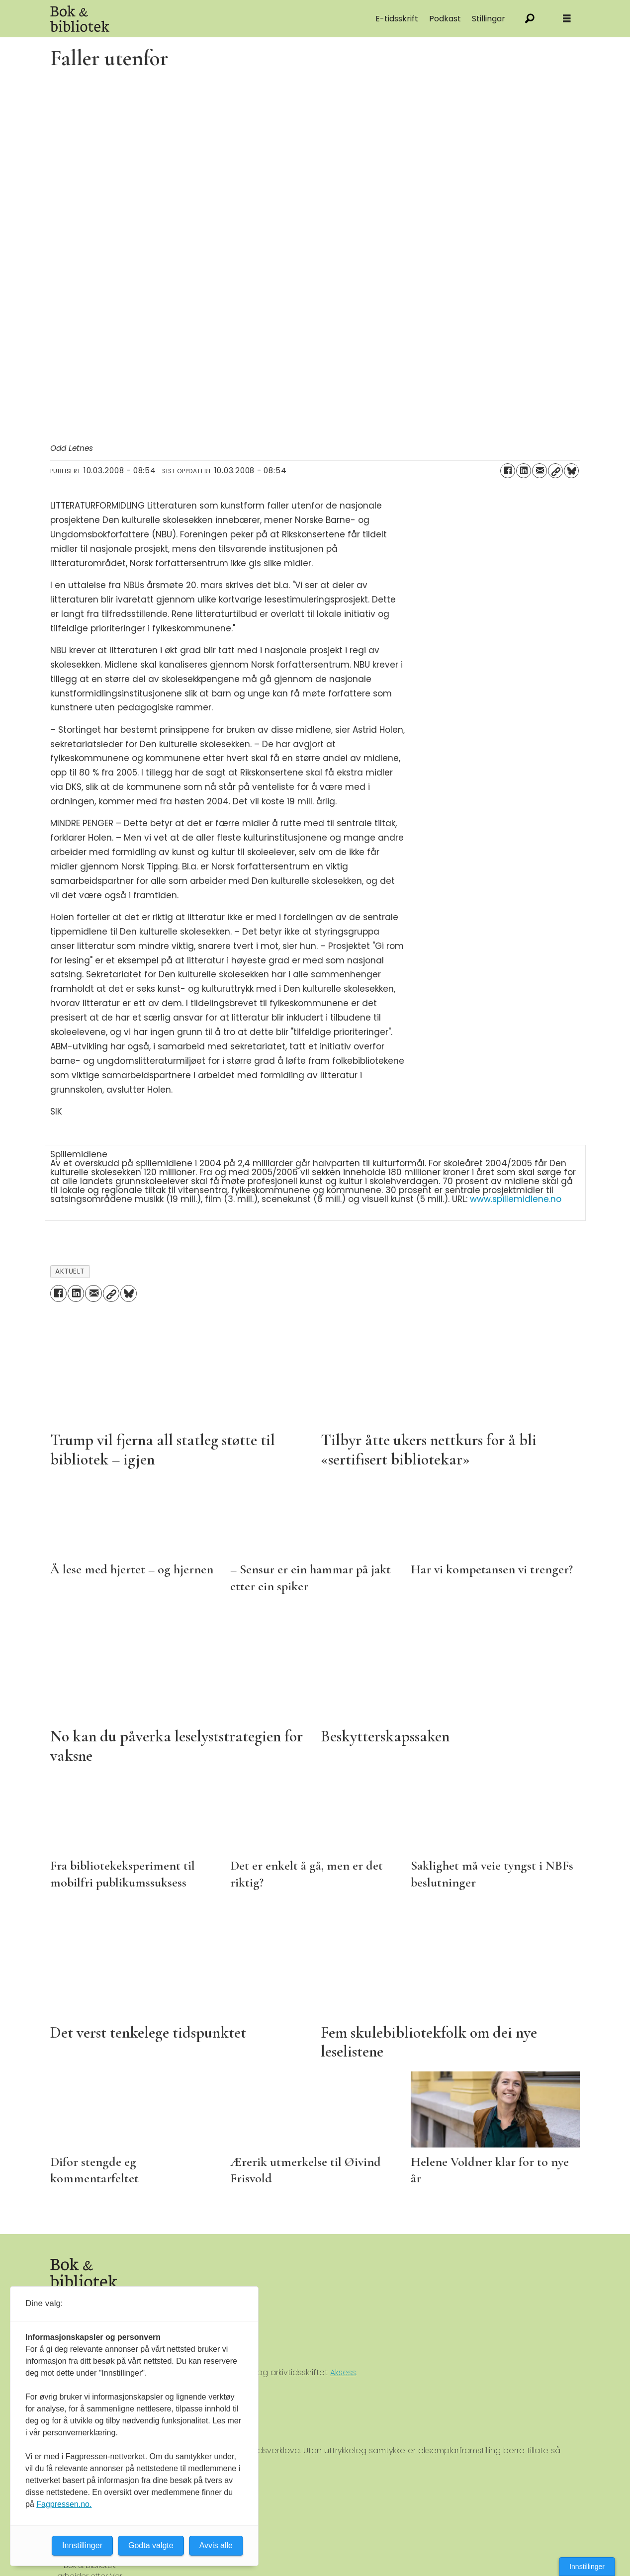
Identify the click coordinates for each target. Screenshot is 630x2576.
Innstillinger (587, 2567)
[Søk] (529, 18)
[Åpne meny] (567, 18)
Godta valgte (151, 2545)
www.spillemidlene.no (515, 1199)
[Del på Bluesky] (571, 470)
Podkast (445, 18)
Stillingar (488, 18)
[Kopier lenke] (555, 470)
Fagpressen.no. (63, 2504)
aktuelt (70, 1271)
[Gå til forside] (80, 18)
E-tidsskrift (396, 18)
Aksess (343, 2372)
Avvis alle (216, 2545)
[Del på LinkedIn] (523, 470)
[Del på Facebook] (507, 470)
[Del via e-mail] (539, 470)
